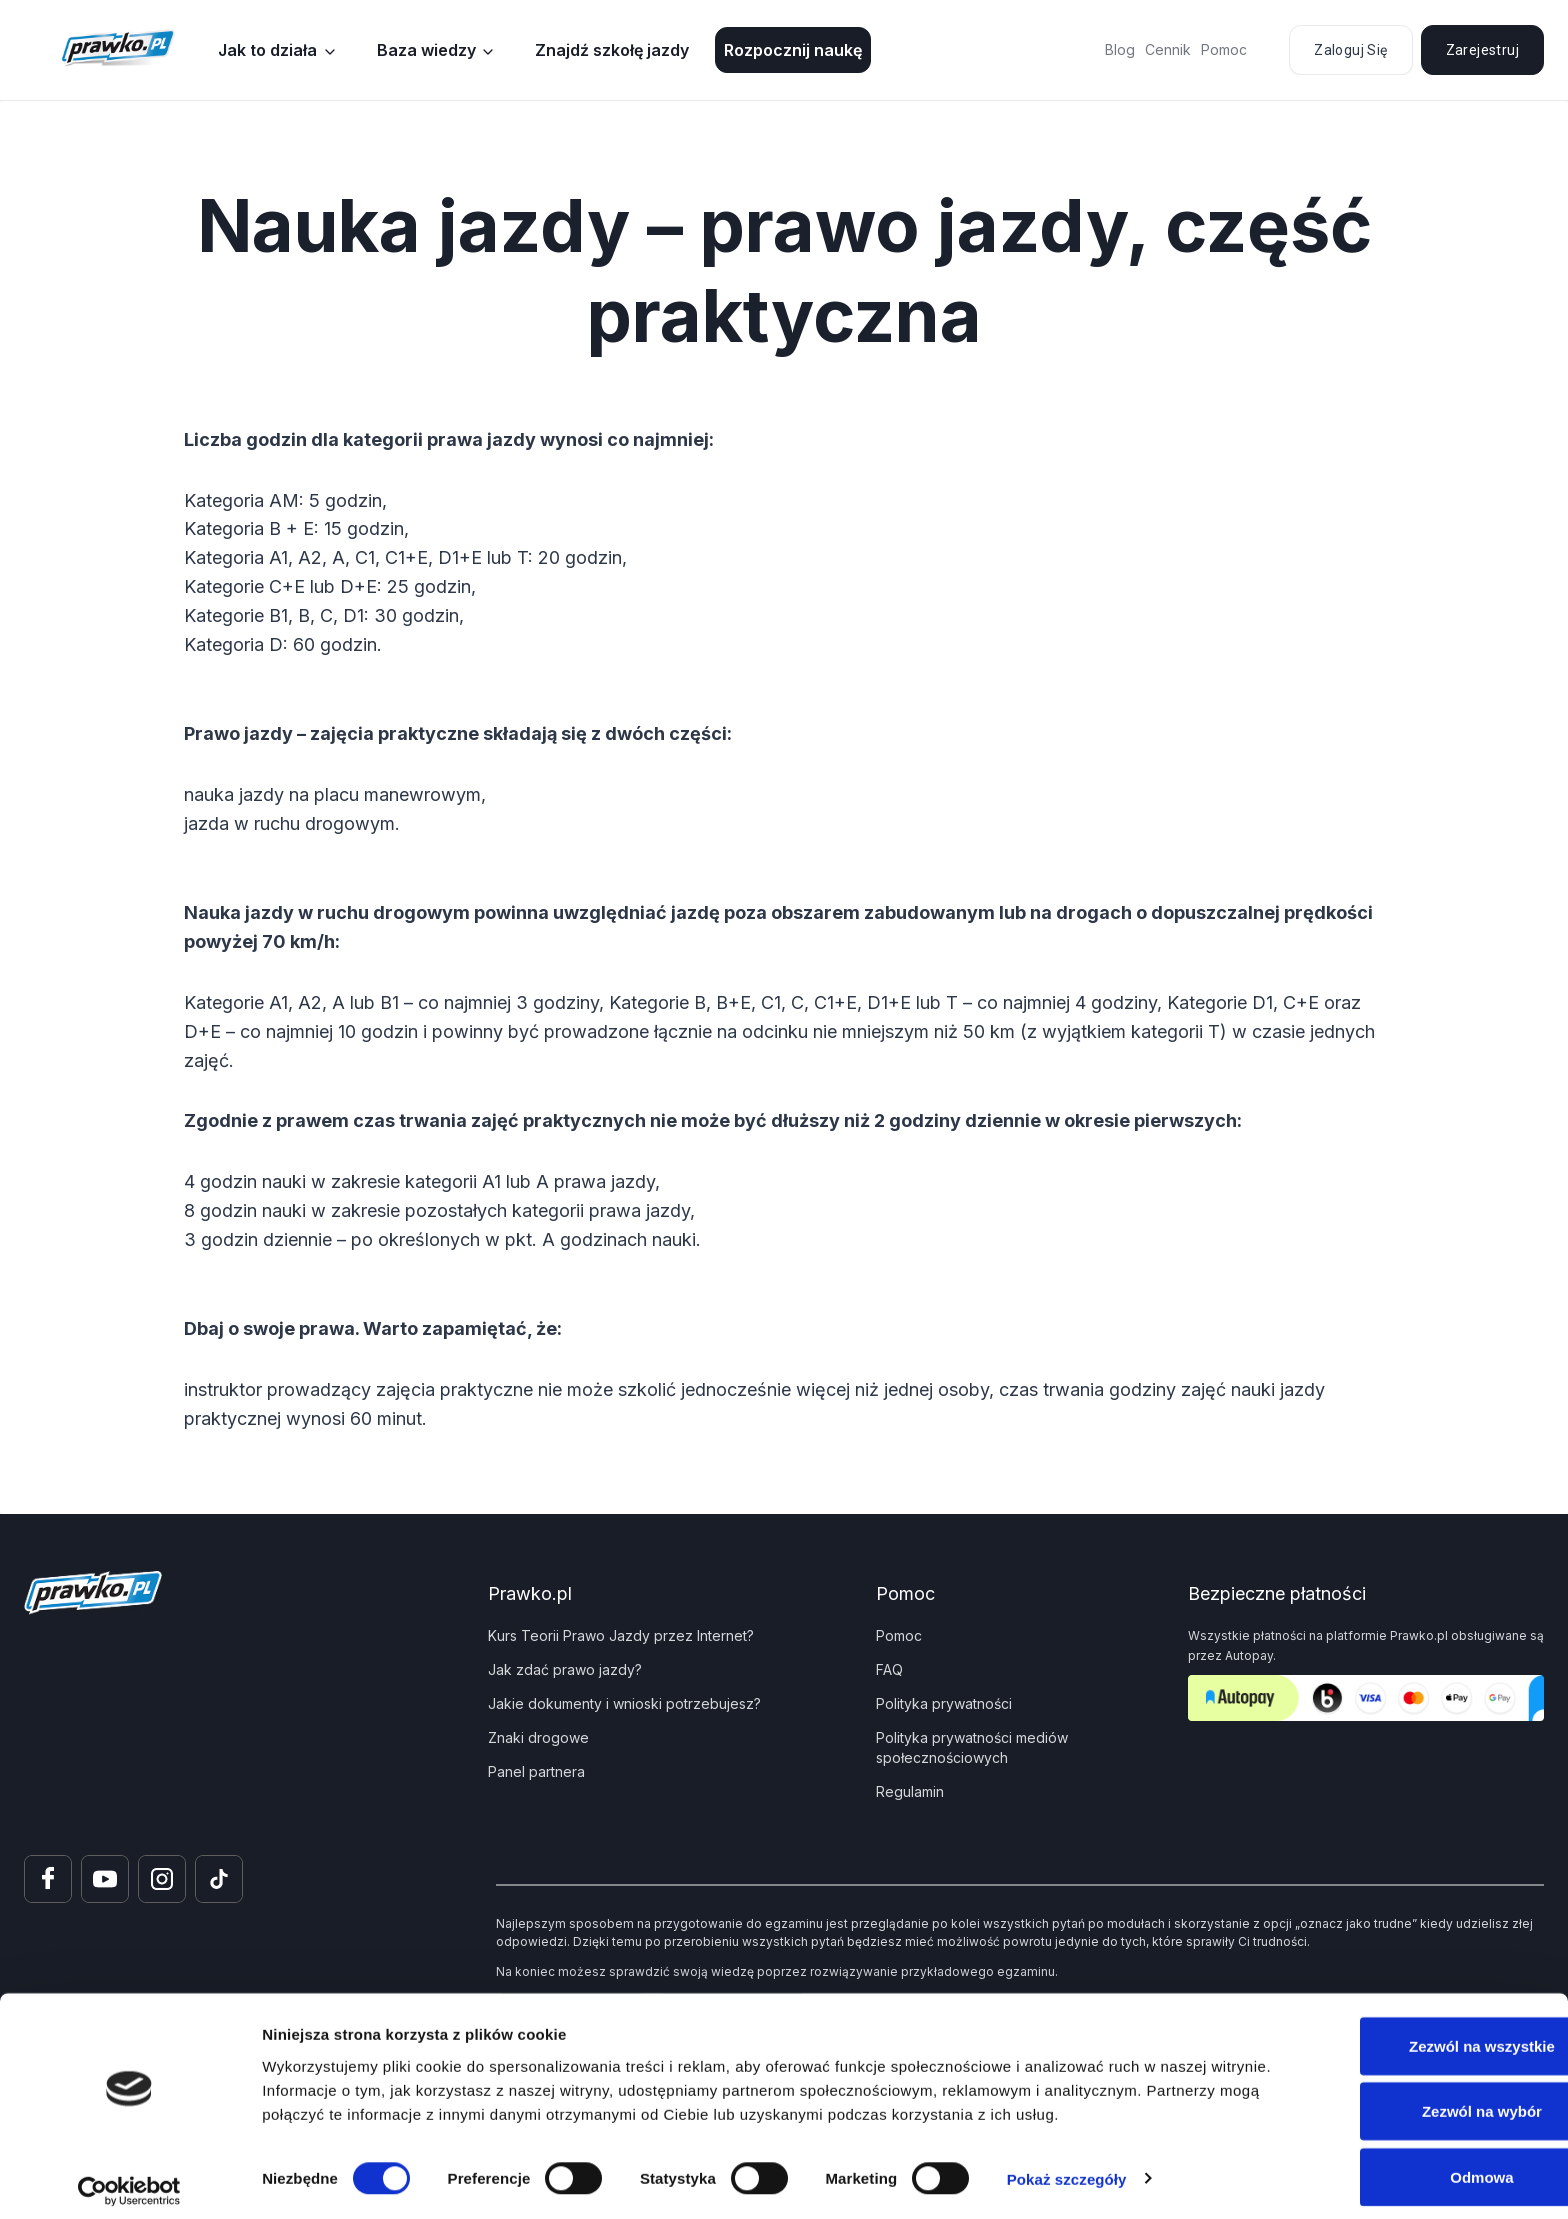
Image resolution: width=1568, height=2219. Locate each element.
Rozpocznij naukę (793, 50)
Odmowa (1400, 2165)
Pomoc (1224, 49)
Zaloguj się (1350, 50)
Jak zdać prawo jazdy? (565, 1669)
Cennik (1168, 49)
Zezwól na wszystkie (1401, 2034)
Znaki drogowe (538, 1737)
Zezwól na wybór (1401, 2100)
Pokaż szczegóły (1067, 2167)
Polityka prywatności (944, 1703)
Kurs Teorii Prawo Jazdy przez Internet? (621, 1635)
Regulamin (910, 1791)
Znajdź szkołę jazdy (612, 50)
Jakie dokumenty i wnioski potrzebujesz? (624, 1703)
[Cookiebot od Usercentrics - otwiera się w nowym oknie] (129, 2180)
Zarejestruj (1482, 50)
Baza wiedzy (426, 50)
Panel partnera (536, 1771)
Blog (1120, 49)
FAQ (889, 1669)
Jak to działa (267, 50)
